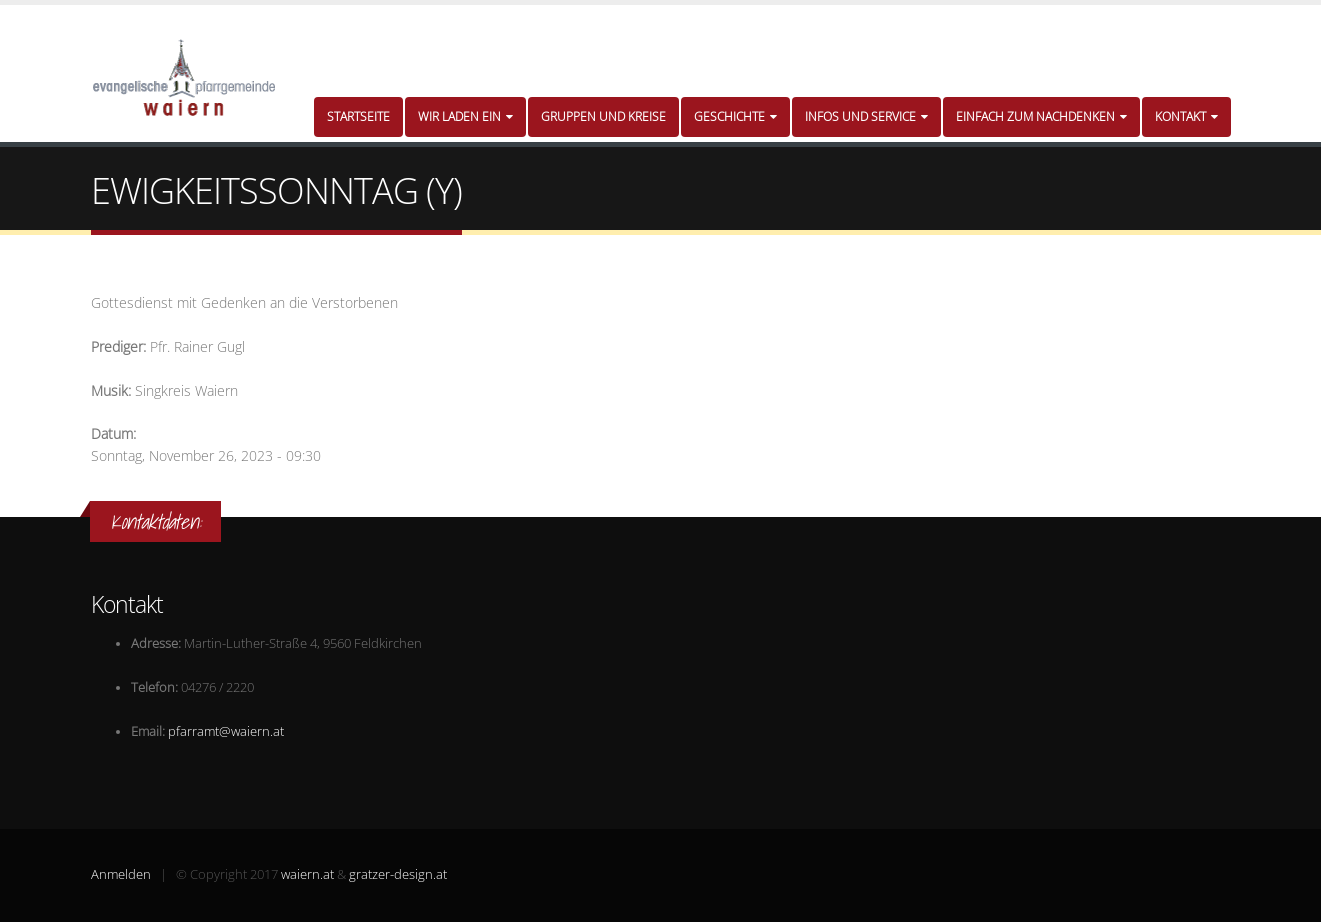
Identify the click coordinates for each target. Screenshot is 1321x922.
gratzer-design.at (398, 874)
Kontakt (1186, 116)
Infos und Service (866, 116)
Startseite (358, 116)
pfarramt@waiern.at (226, 731)
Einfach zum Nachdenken (1041, 116)
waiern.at (307, 874)
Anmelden (121, 874)
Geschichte (735, 116)
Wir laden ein (465, 116)
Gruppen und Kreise (603, 116)
